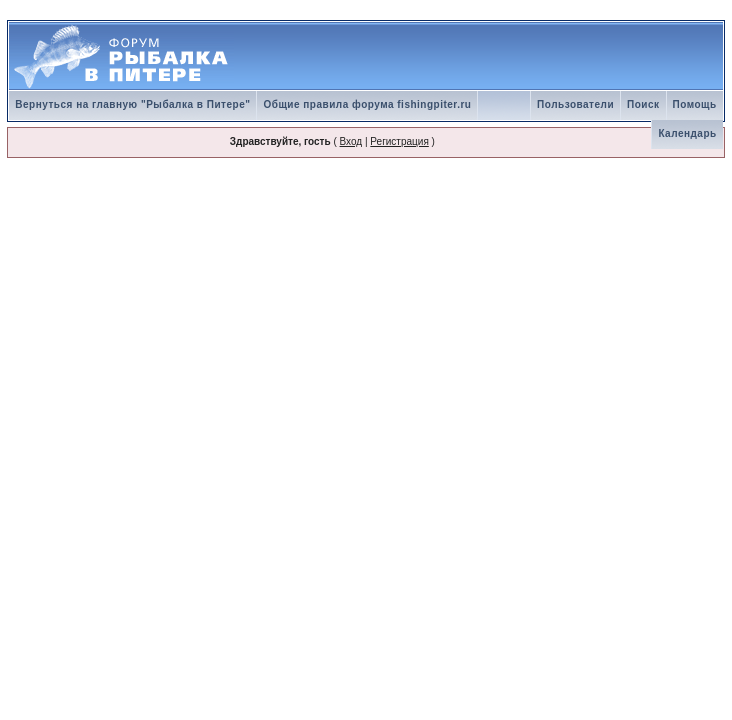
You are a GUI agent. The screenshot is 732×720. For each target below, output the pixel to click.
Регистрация (399, 141)
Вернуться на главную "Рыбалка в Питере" (132, 104)
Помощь (695, 104)
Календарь (687, 133)
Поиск (643, 104)
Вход (351, 141)
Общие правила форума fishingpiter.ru (367, 104)
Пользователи (575, 104)
